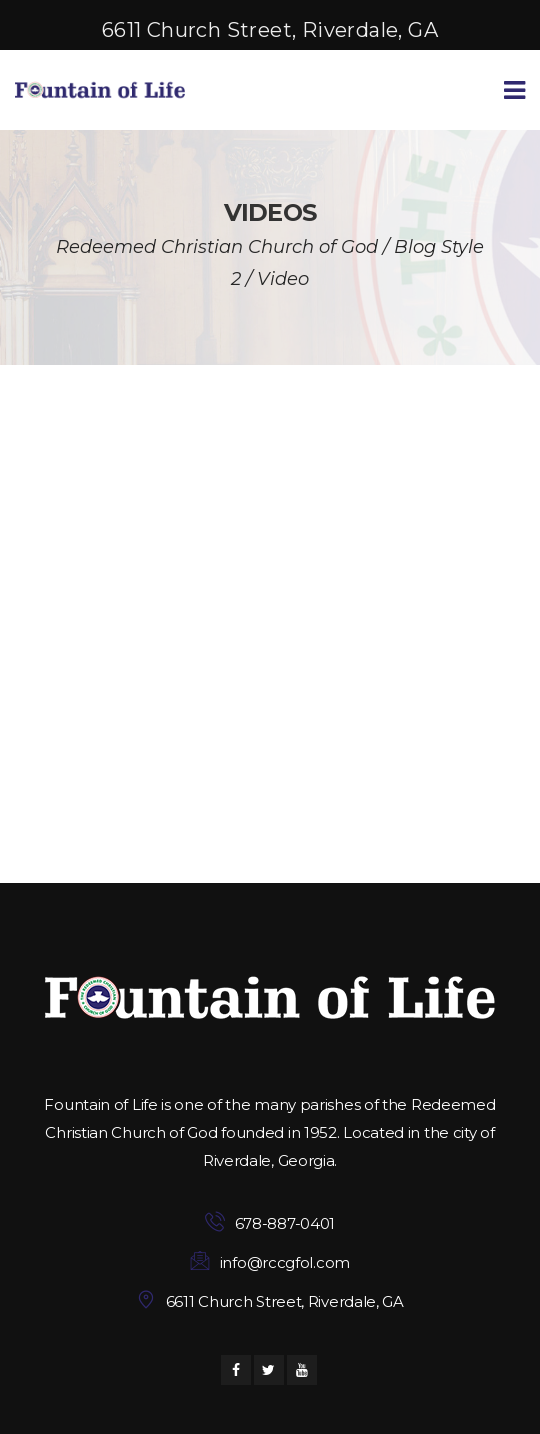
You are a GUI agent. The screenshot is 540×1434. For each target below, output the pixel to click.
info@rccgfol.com (285, 1262)
